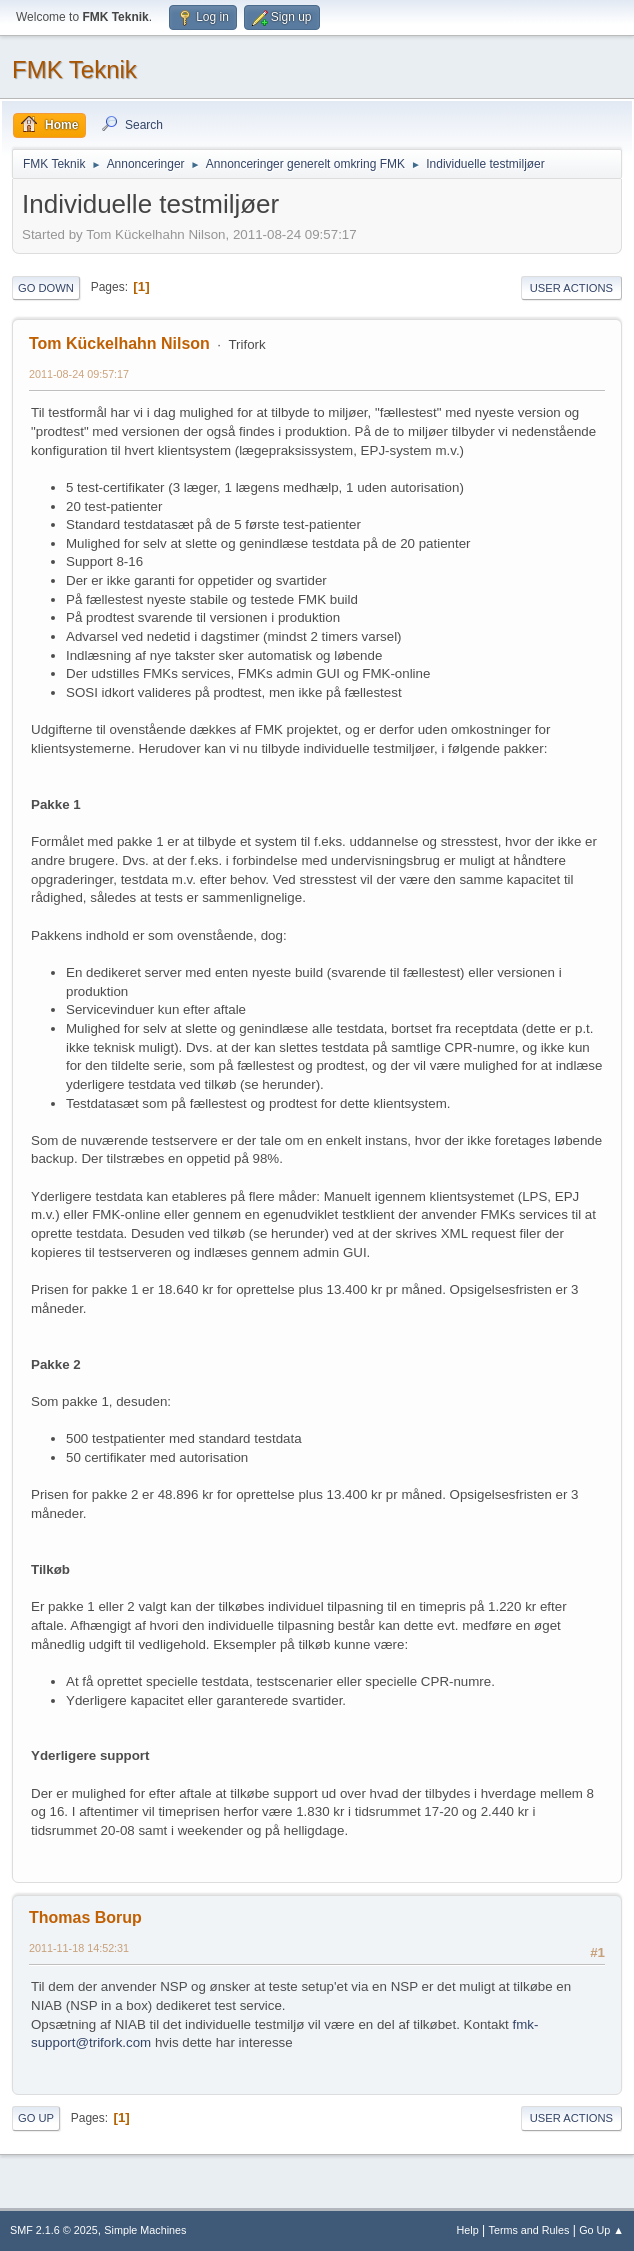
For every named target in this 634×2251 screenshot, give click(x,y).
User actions (571, 288)
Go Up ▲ (601, 2230)
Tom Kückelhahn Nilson (119, 343)
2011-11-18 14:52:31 (79, 1948)
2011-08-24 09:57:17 (79, 374)
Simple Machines (145, 2230)
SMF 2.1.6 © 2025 (54, 2230)
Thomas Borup (85, 1917)
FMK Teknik (74, 69)
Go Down (46, 288)
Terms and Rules (529, 2230)
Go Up (36, 2118)
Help (468, 2230)
